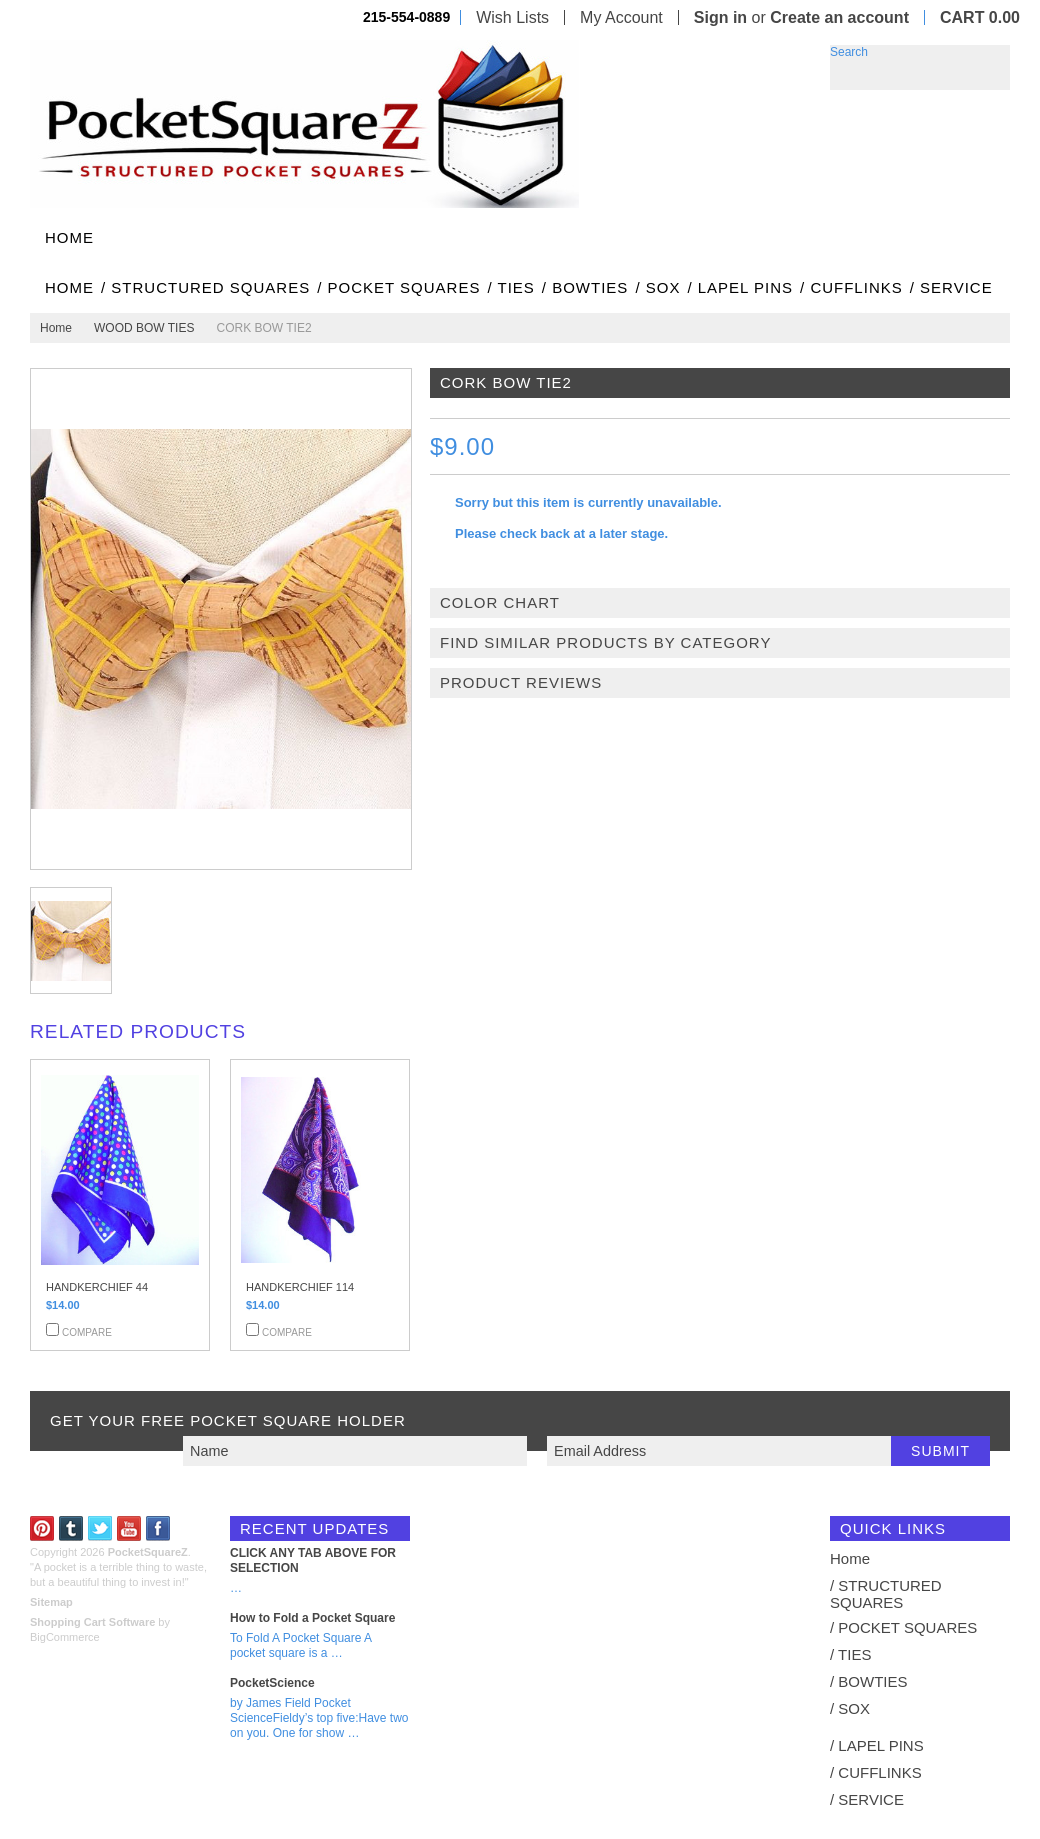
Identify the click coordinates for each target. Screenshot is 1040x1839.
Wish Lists (512, 17)
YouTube (129, 1528)
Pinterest (42, 1528)
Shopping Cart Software (92, 1622)
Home (56, 328)
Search (849, 52)
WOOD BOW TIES (144, 328)
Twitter (100, 1528)
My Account (621, 17)
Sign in (720, 17)
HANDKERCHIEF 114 (300, 1287)
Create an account (839, 17)
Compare (87, 1332)
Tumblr (71, 1528)
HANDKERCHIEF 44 (97, 1287)
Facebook (158, 1528)
